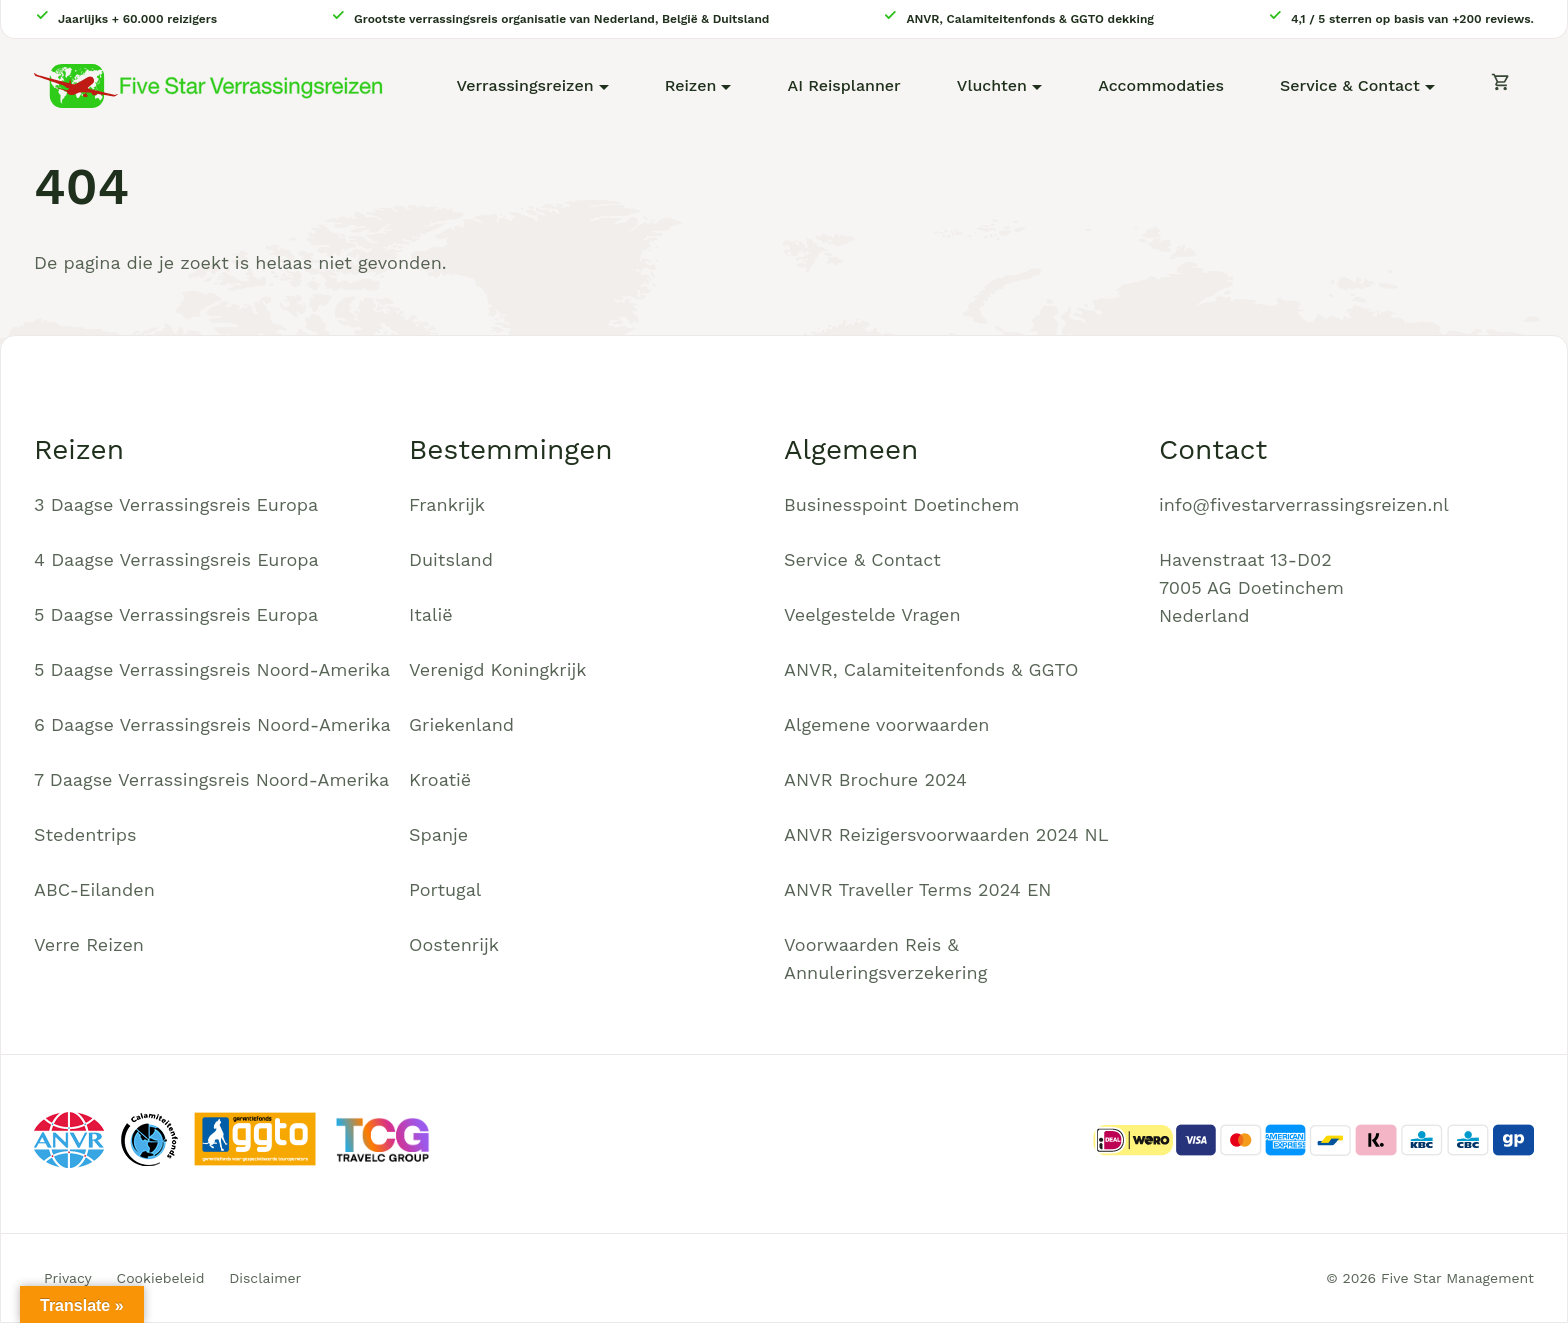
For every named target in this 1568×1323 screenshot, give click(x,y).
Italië (431, 614)
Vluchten (992, 85)
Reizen (691, 85)
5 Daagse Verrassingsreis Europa (176, 614)
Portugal (445, 889)
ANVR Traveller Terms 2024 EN (918, 889)
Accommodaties (1161, 85)
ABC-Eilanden (94, 889)
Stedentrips (85, 834)
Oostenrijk (454, 944)
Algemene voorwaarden (887, 724)
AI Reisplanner (844, 85)
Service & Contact (1350, 85)
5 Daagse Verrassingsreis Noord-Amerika (212, 669)
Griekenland (461, 724)
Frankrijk (447, 504)
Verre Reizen (89, 944)
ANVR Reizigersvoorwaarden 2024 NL (946, 834)
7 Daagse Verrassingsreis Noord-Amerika (211, 779)
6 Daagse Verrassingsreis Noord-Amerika (212, 724)
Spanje (438, 834)
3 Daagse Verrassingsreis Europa (176, 504)
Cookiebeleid (161, 1278)
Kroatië (440, 779)
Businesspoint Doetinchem (901, 504)
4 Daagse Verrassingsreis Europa (176, 559)
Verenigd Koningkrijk (497, 669)
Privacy (68, 1278)
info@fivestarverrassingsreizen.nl (1304, 504)
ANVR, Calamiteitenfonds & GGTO (931, 669)
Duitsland (451, 559)
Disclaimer (265, 1278)
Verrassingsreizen (524, 85)
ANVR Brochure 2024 (875, 779)
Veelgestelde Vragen (872, 614)
